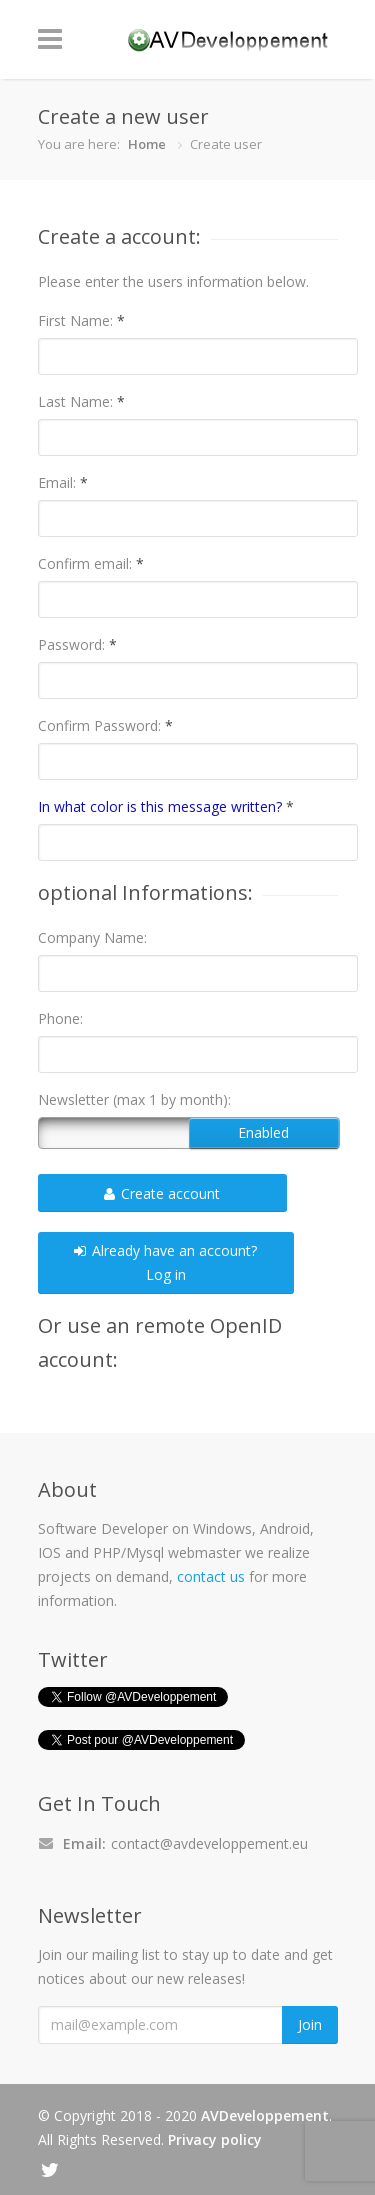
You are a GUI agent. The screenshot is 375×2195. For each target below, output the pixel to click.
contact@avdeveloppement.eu (209, 1843)
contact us (211, 1576)
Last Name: (81, 401)
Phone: (60, 1018)
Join (310, 2024)
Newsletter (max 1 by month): (134, 1099)
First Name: (81, 320)
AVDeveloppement (265, 2115)
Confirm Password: (105, 725)
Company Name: (92, 937)
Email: (63, 482)
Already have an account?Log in (165, 1262)
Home (147, 144)
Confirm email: (91, 563)
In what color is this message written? (166, 806)
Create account (162, 1193)
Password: (77, 644)
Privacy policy (215, 2139)
